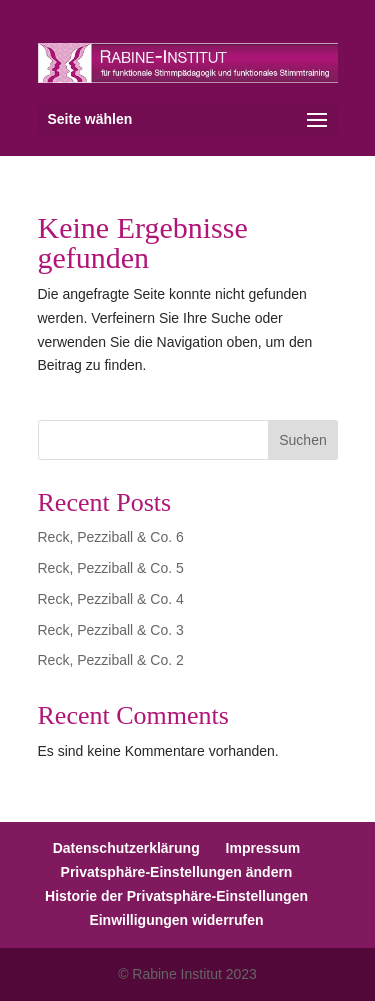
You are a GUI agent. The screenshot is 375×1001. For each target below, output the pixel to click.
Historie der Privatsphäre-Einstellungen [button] (176, 896)
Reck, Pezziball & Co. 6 (111, 537)
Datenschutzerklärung (126, 848)
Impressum (263, 848)
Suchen (302, 440)
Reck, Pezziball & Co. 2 (111, 660)
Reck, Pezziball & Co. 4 (111, 599)
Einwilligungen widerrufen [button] (176, 920)
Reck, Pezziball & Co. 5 (111, 568)
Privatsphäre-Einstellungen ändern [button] (177, 872)
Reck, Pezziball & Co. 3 (111, 630)
